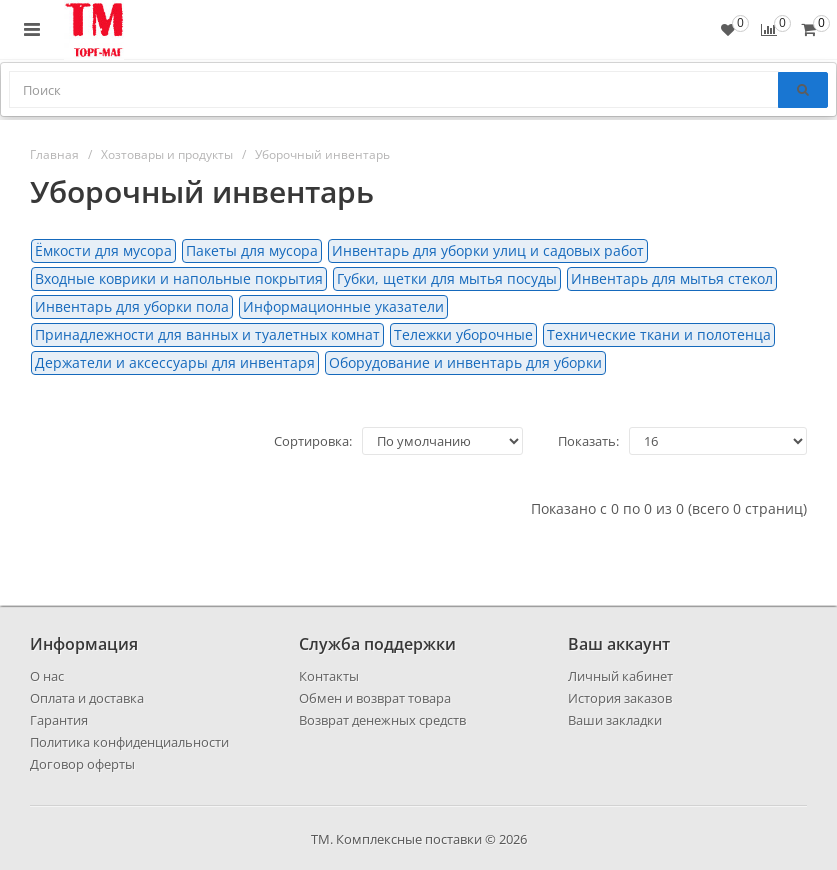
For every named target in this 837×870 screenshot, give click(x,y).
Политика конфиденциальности (129, 742)
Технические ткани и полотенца (659, 334)
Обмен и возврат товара (375, 698)
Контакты (329, 676)
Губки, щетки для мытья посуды (447, 278)
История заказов (620, 698)
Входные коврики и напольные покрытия (179, 278)
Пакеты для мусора (252, 250)
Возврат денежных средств (382, 720)
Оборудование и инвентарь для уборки (465, 362)
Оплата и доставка (87, 698)
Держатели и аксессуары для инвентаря (175, 362)
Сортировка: (313, 441)
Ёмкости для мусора (103, 250)
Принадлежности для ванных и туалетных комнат (207, 334)
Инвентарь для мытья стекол (672, 278)
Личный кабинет (620, 676)
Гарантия (59, 720)
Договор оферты (82, 764)
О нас (47, 676)
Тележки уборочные (463, 334)
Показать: (588, 441)
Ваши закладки (615, 720)
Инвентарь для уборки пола (132, 306)
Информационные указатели (343, 306)
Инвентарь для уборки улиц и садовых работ (488, 250)
